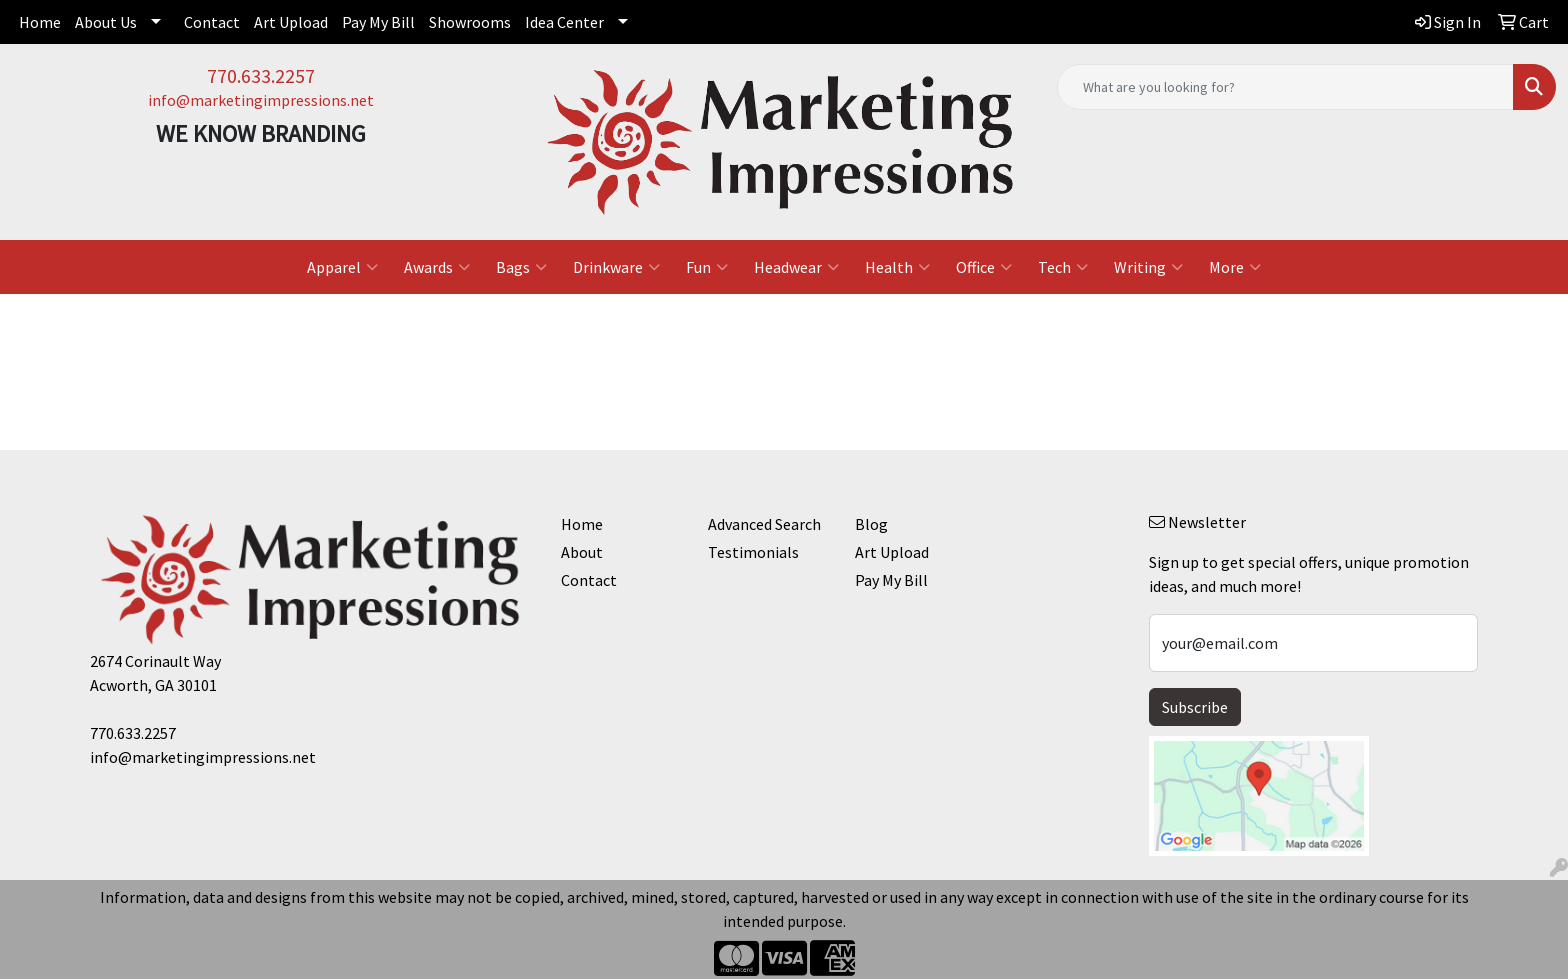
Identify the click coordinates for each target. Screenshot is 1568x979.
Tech (1063, 267)
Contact (212, 22)
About (582, 552)
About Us (106, 22)
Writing (1148, 267)
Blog (871, 524)
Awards (437, 267)
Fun (707, 267)
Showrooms (470, 22)
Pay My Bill (378, 22)
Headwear (796, 267)
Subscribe (1195, 707)
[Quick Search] (1285, 87)
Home (40, 22)
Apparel (342, 267)
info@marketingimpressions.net (261, 100)
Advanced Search (764, 524)
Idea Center (564, 22)
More (1235, 267)
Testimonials (753, 552)
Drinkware (616, 267)
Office (984, 267)
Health (897, 267)
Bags (521, 267)
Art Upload (291, 22)
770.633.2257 (261, 75)
